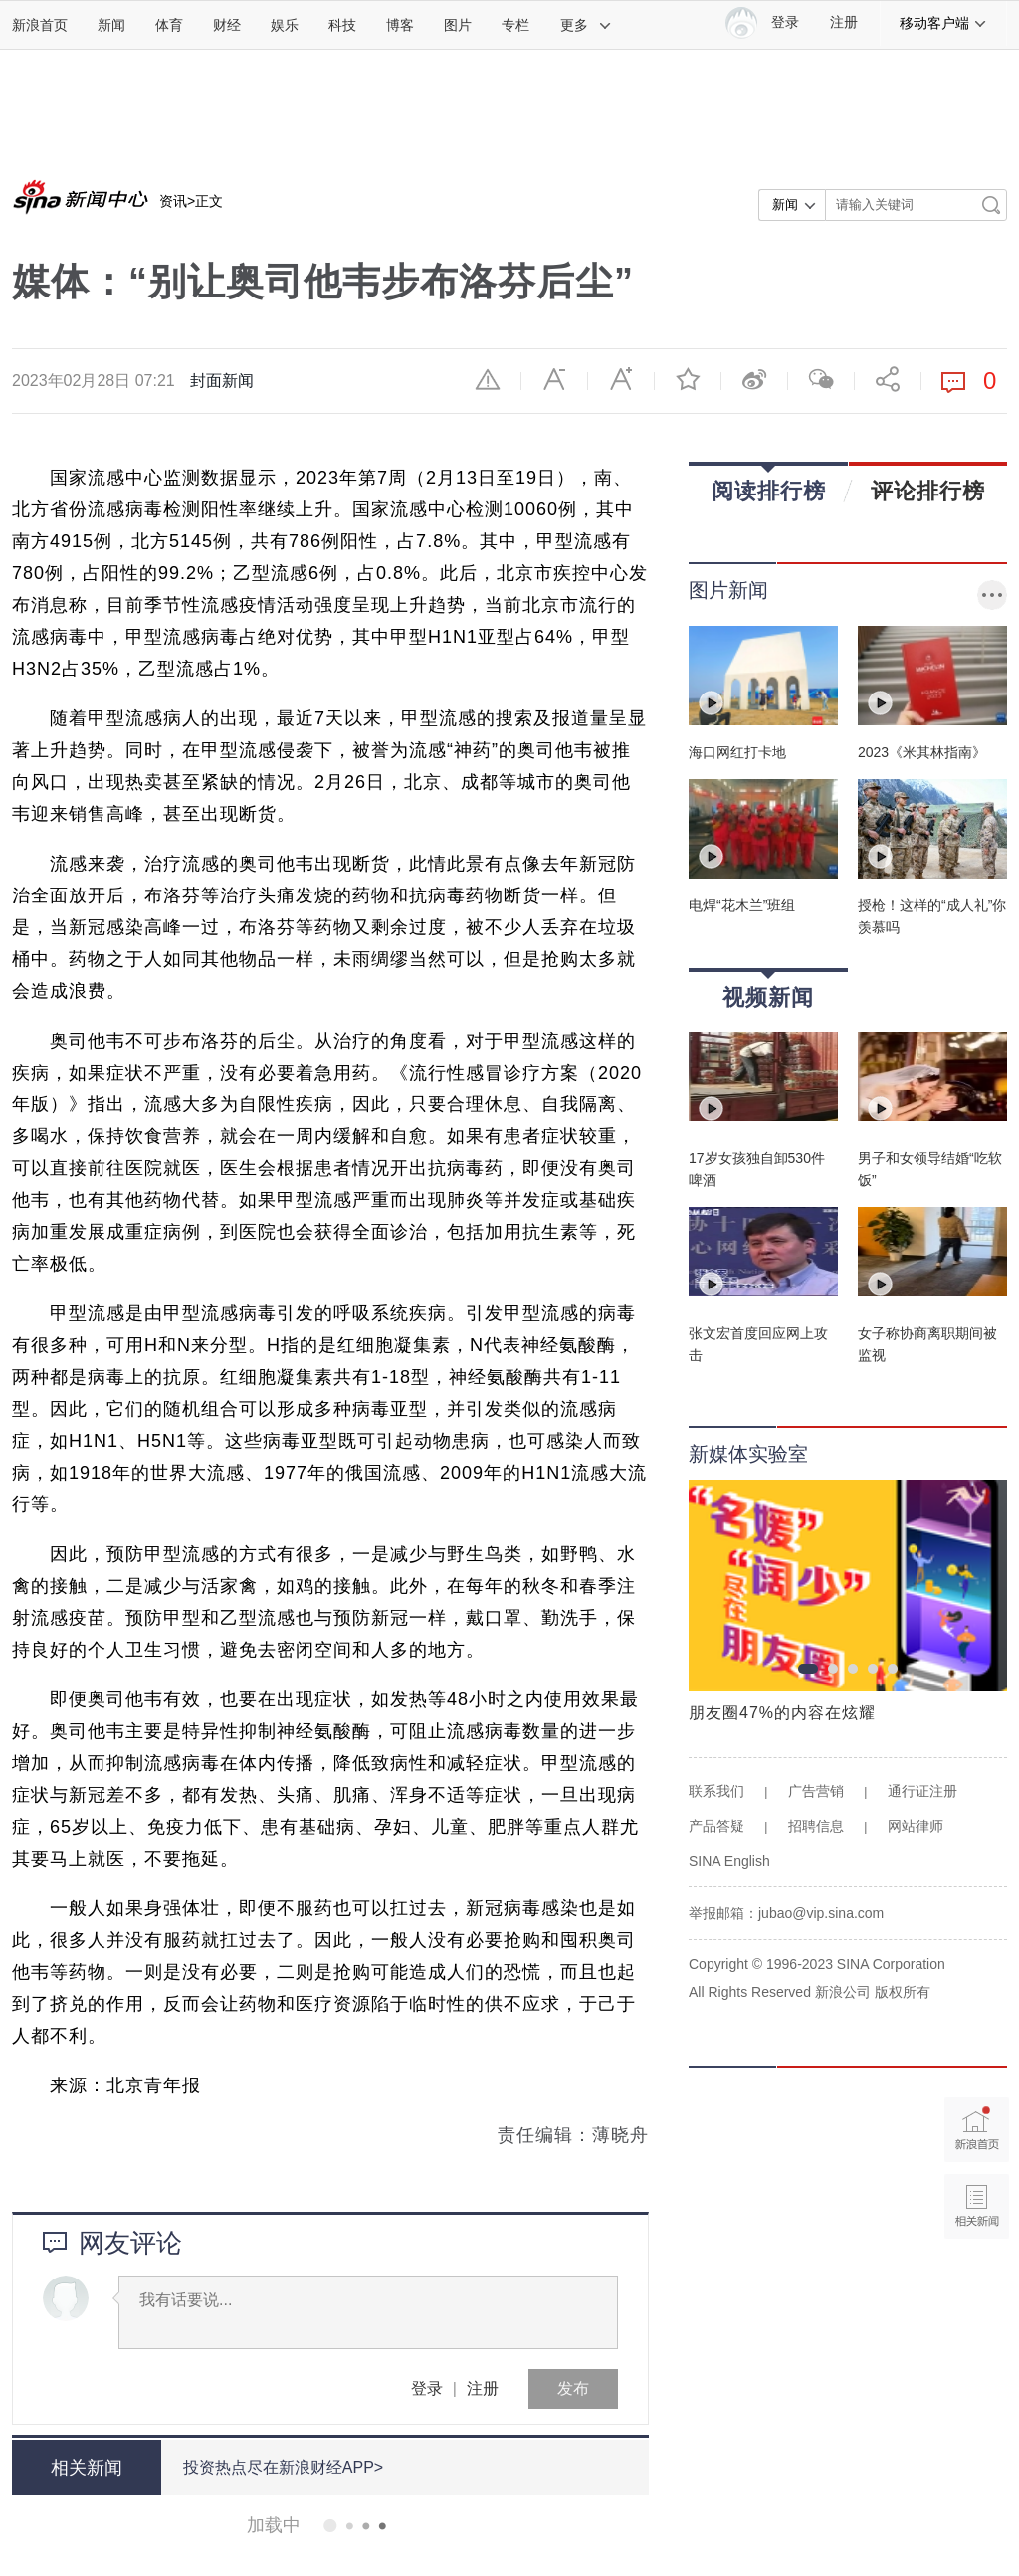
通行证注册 (922, 1791)
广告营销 (816, 1791)
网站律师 (915, 1826)
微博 (754, 379)
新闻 (111, 25)
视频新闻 (768, 990)
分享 (888, 379)
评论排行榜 (928, 490)
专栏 (515, 25)
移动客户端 (943, 23)
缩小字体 (554, 379)
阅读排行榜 (769, 484)
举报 (488, 379)
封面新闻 (222, 380)
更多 (586, 25)
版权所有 (902, 1992)
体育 (169, 25)
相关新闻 (86, 2467)
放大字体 (621, 379)
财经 (227, 25)
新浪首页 (40, 25)
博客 (400, 25)
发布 (573, 2388)
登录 (427, 2388)
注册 (844, 22)
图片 (458, 25)
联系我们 (716, 1791)
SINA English (729, 1861)
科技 (342, 25)
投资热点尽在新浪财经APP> (283, 2467)
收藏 (688, 379)
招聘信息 (816, 1826)
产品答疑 (716, 1826)
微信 (821, 379)
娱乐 (285, 25)
